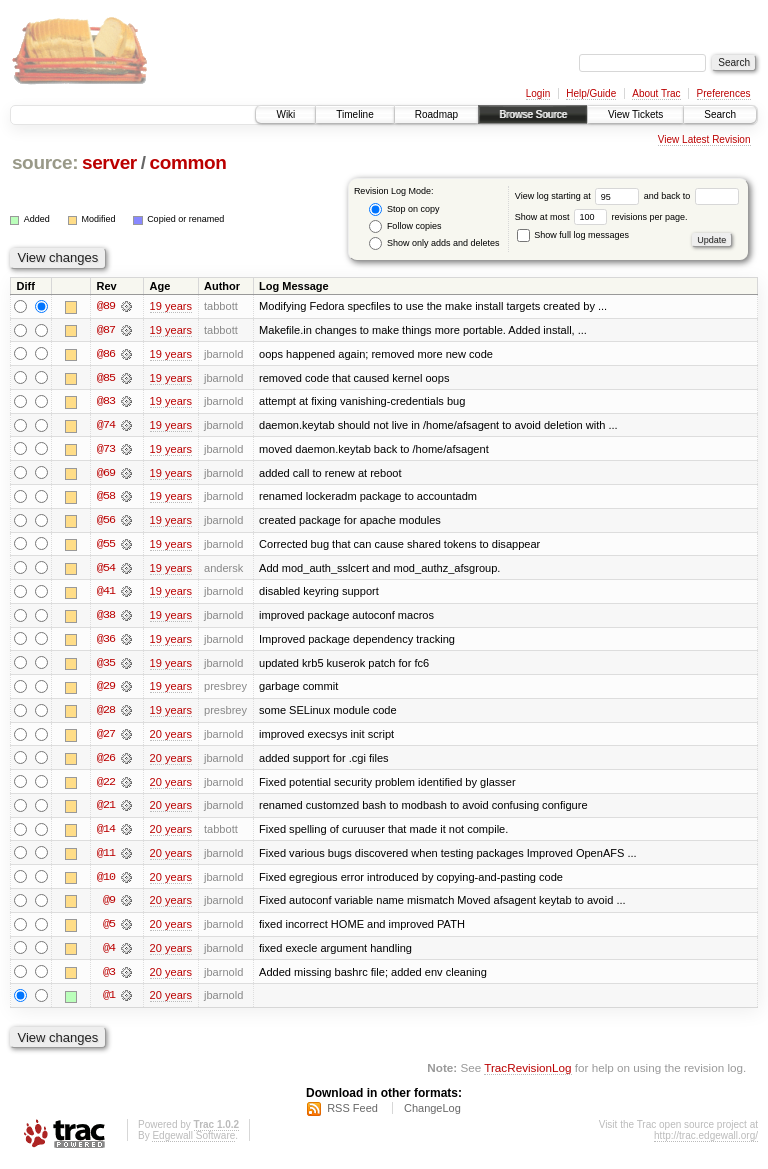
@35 (106, 666)
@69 (106, 474)
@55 (106, 546)
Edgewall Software (193, 1142)
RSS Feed (352, 1115)
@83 (106, 402)
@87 (106, 330)
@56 (106, 522)
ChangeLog (432, 1115)
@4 (109, 954)
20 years (171, 738)
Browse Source (533, 114)
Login (538, 93)
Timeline (354, 114)
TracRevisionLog (527, 1074)
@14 (106, 834)
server (109, 162)
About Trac (656, 93)
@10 (106, 882)
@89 (106, 306)
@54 (106, 570)
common (187, 162)
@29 (106, 690)
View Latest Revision (704, 139)
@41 (106, 594)
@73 (106, 450)
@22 (106, 786)
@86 (106, 354)
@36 (106, 642)
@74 (106, 426)
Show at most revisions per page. (601, 217)
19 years (171, 306)
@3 (109, 978)
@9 (109, 906)
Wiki (285, 114)
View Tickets (635, 114)
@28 (106, 714)
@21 (106, 810)
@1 (109, 1002)
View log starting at (579, 196)
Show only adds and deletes (434, 243)
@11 (106, 858)
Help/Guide (591, 93)
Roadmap (436, 114)
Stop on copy (404, 209)
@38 (106, 618)
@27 (106, 738)
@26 (106, 762)
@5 (109, 930)
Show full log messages (573, 235)
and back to (691, 196)
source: (45, 162)
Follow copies (405, 226)
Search (720, 114)
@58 (106, 498)
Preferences (724, 93)
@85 (106, 378)
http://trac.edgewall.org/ (706, 1142)
